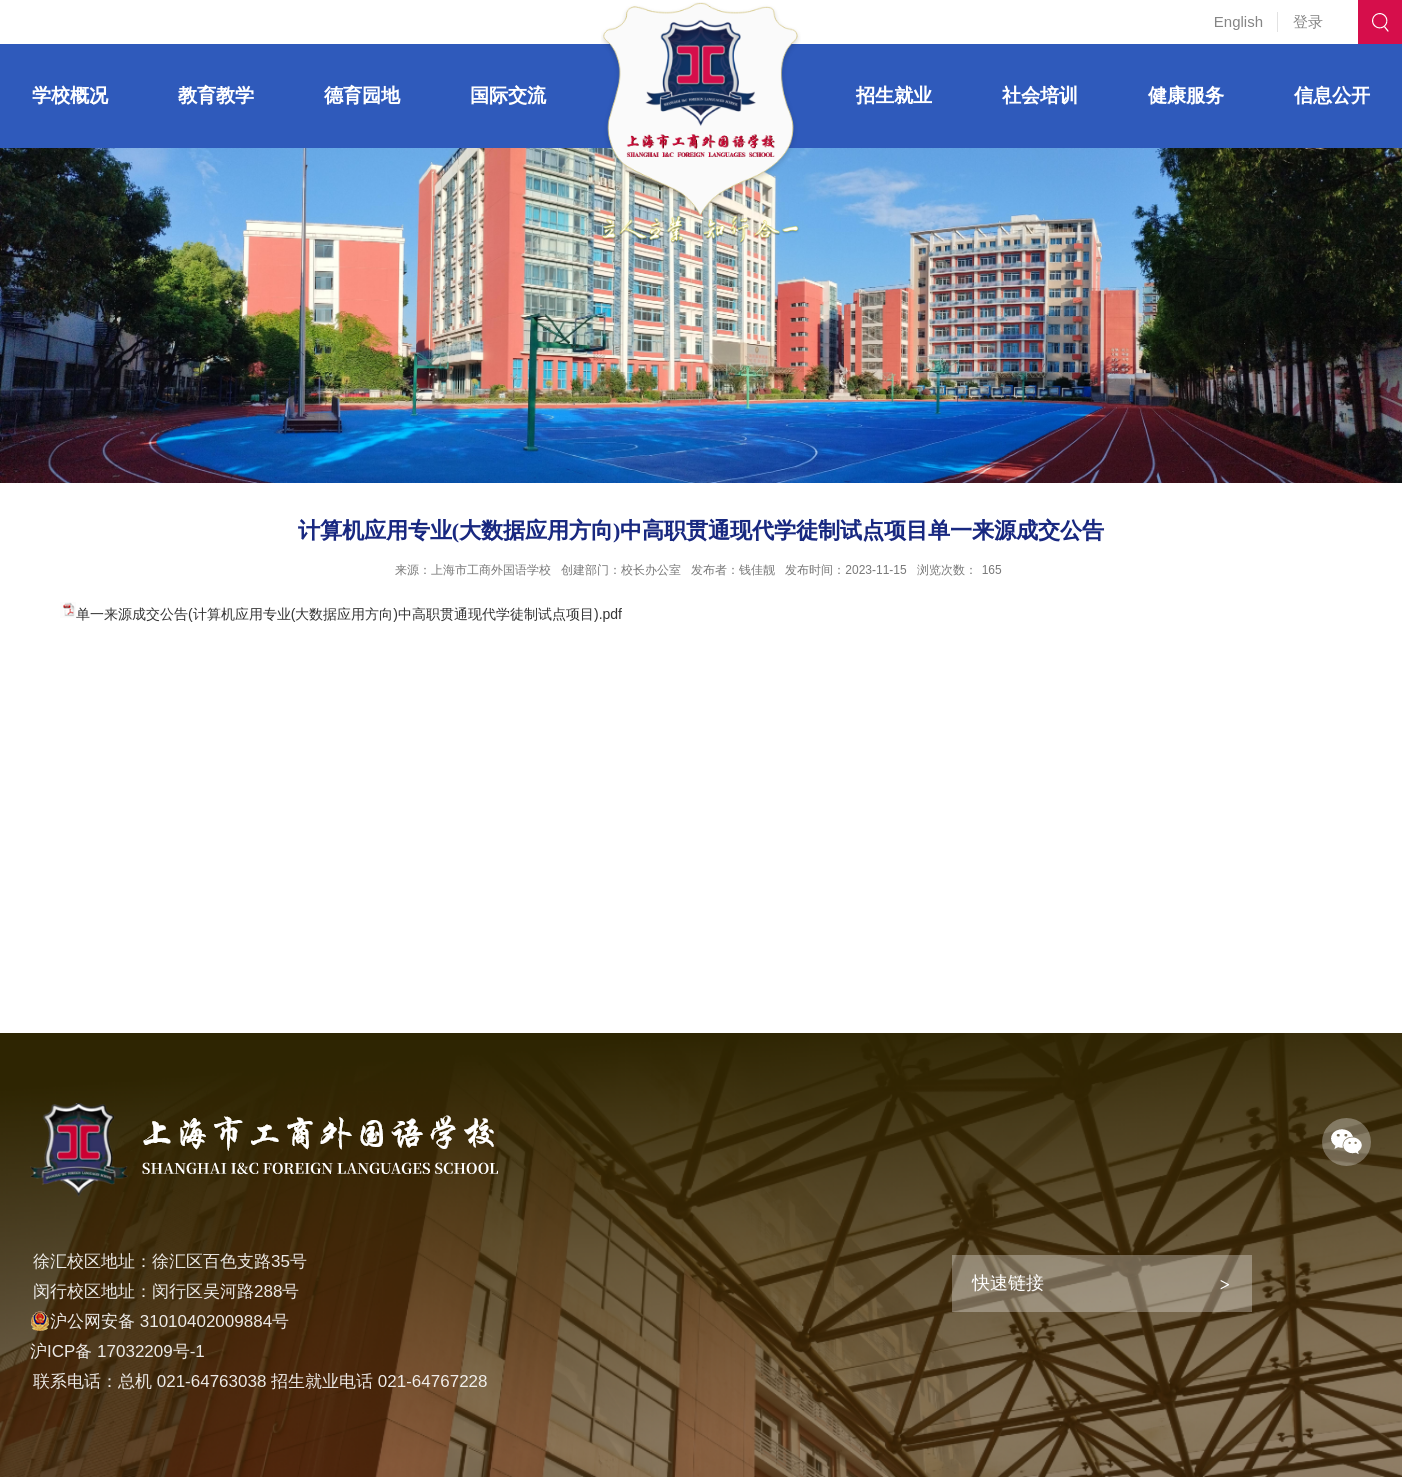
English (1238, 21)
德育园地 (362, 95)
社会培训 (1040, 95)
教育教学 (216, 95)
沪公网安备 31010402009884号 (159, 1321)
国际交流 (508, 95)
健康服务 (1186, 95)
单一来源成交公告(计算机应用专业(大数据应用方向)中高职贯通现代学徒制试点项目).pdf (349, 614)
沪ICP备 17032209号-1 (117, 1351)
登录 (1308, 21)
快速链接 (1008, 1283)
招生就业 (894, 95)
